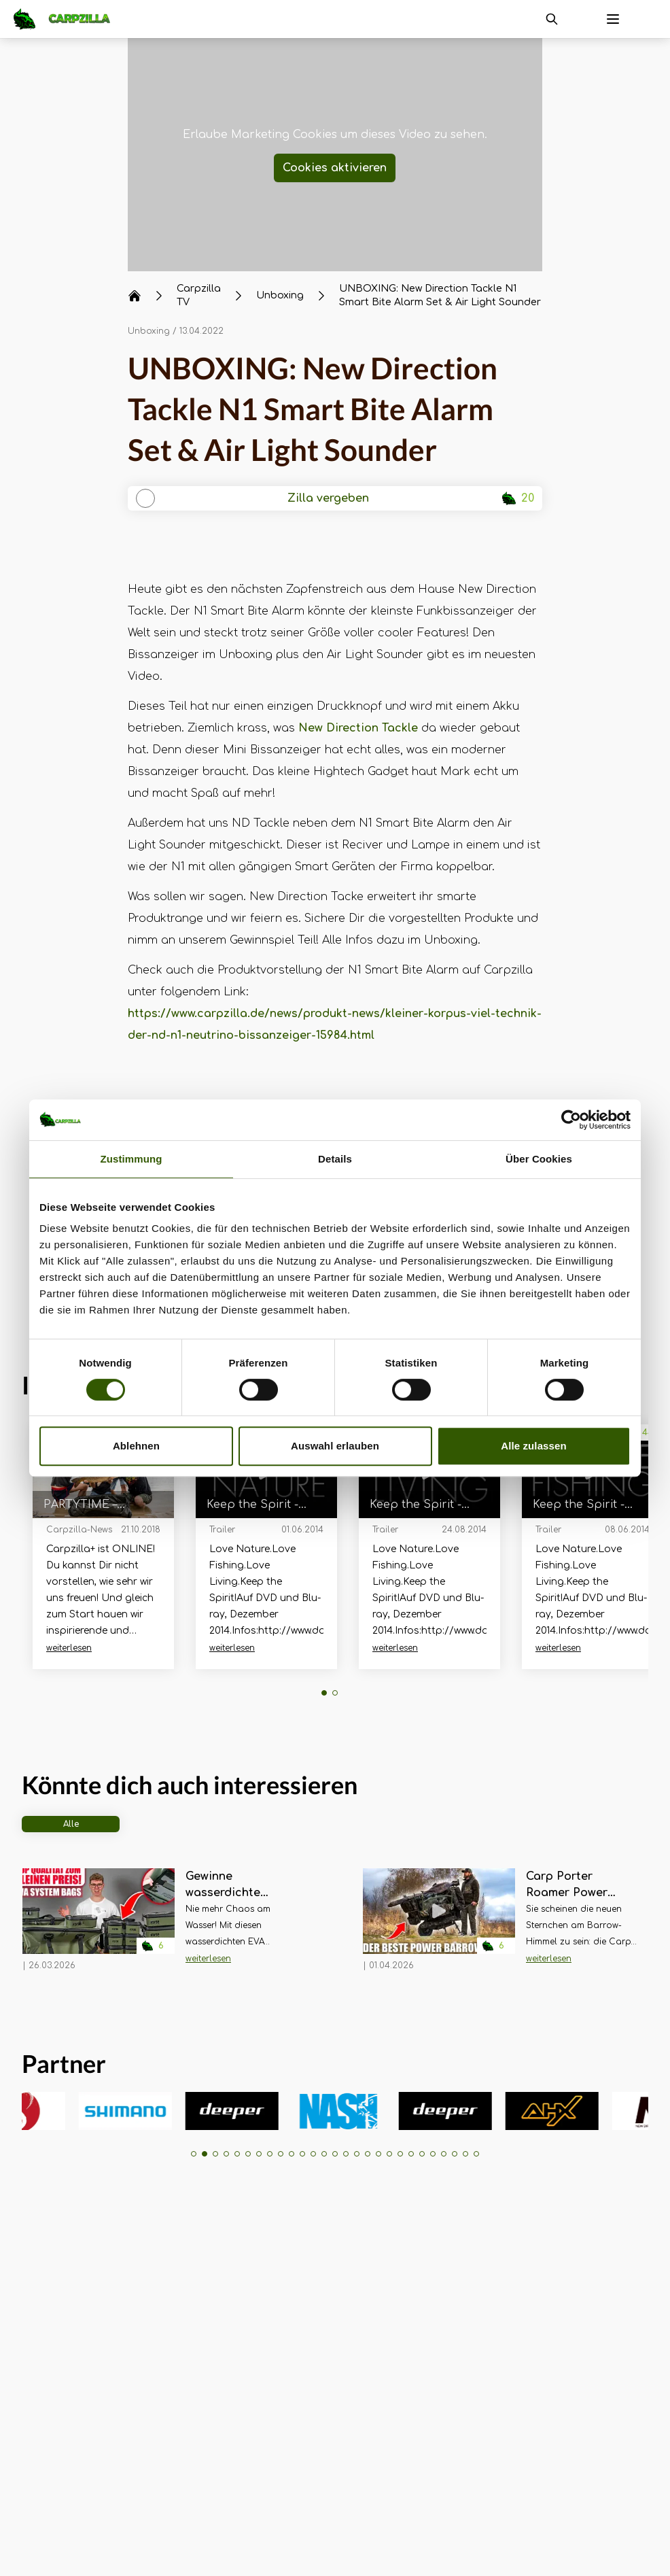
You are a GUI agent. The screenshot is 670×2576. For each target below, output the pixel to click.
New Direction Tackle (358, 728)
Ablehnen (136, 1446)
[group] (59, 2111)
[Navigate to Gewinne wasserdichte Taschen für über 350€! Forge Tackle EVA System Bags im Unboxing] (98, 1925)
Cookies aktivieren (335, 168)
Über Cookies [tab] (539, 1159)
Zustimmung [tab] (131, 1159)
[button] (324, 1693)
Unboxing (149, 331)
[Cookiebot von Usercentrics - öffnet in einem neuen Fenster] (571, 1120)
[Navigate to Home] (69, 19)
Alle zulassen (533, 1446)
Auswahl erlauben (335, 1446)
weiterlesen (69, 1648)
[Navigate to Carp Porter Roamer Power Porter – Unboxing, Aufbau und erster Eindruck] (439, 1925)
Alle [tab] (71, 1824)
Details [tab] (335, 1159)
